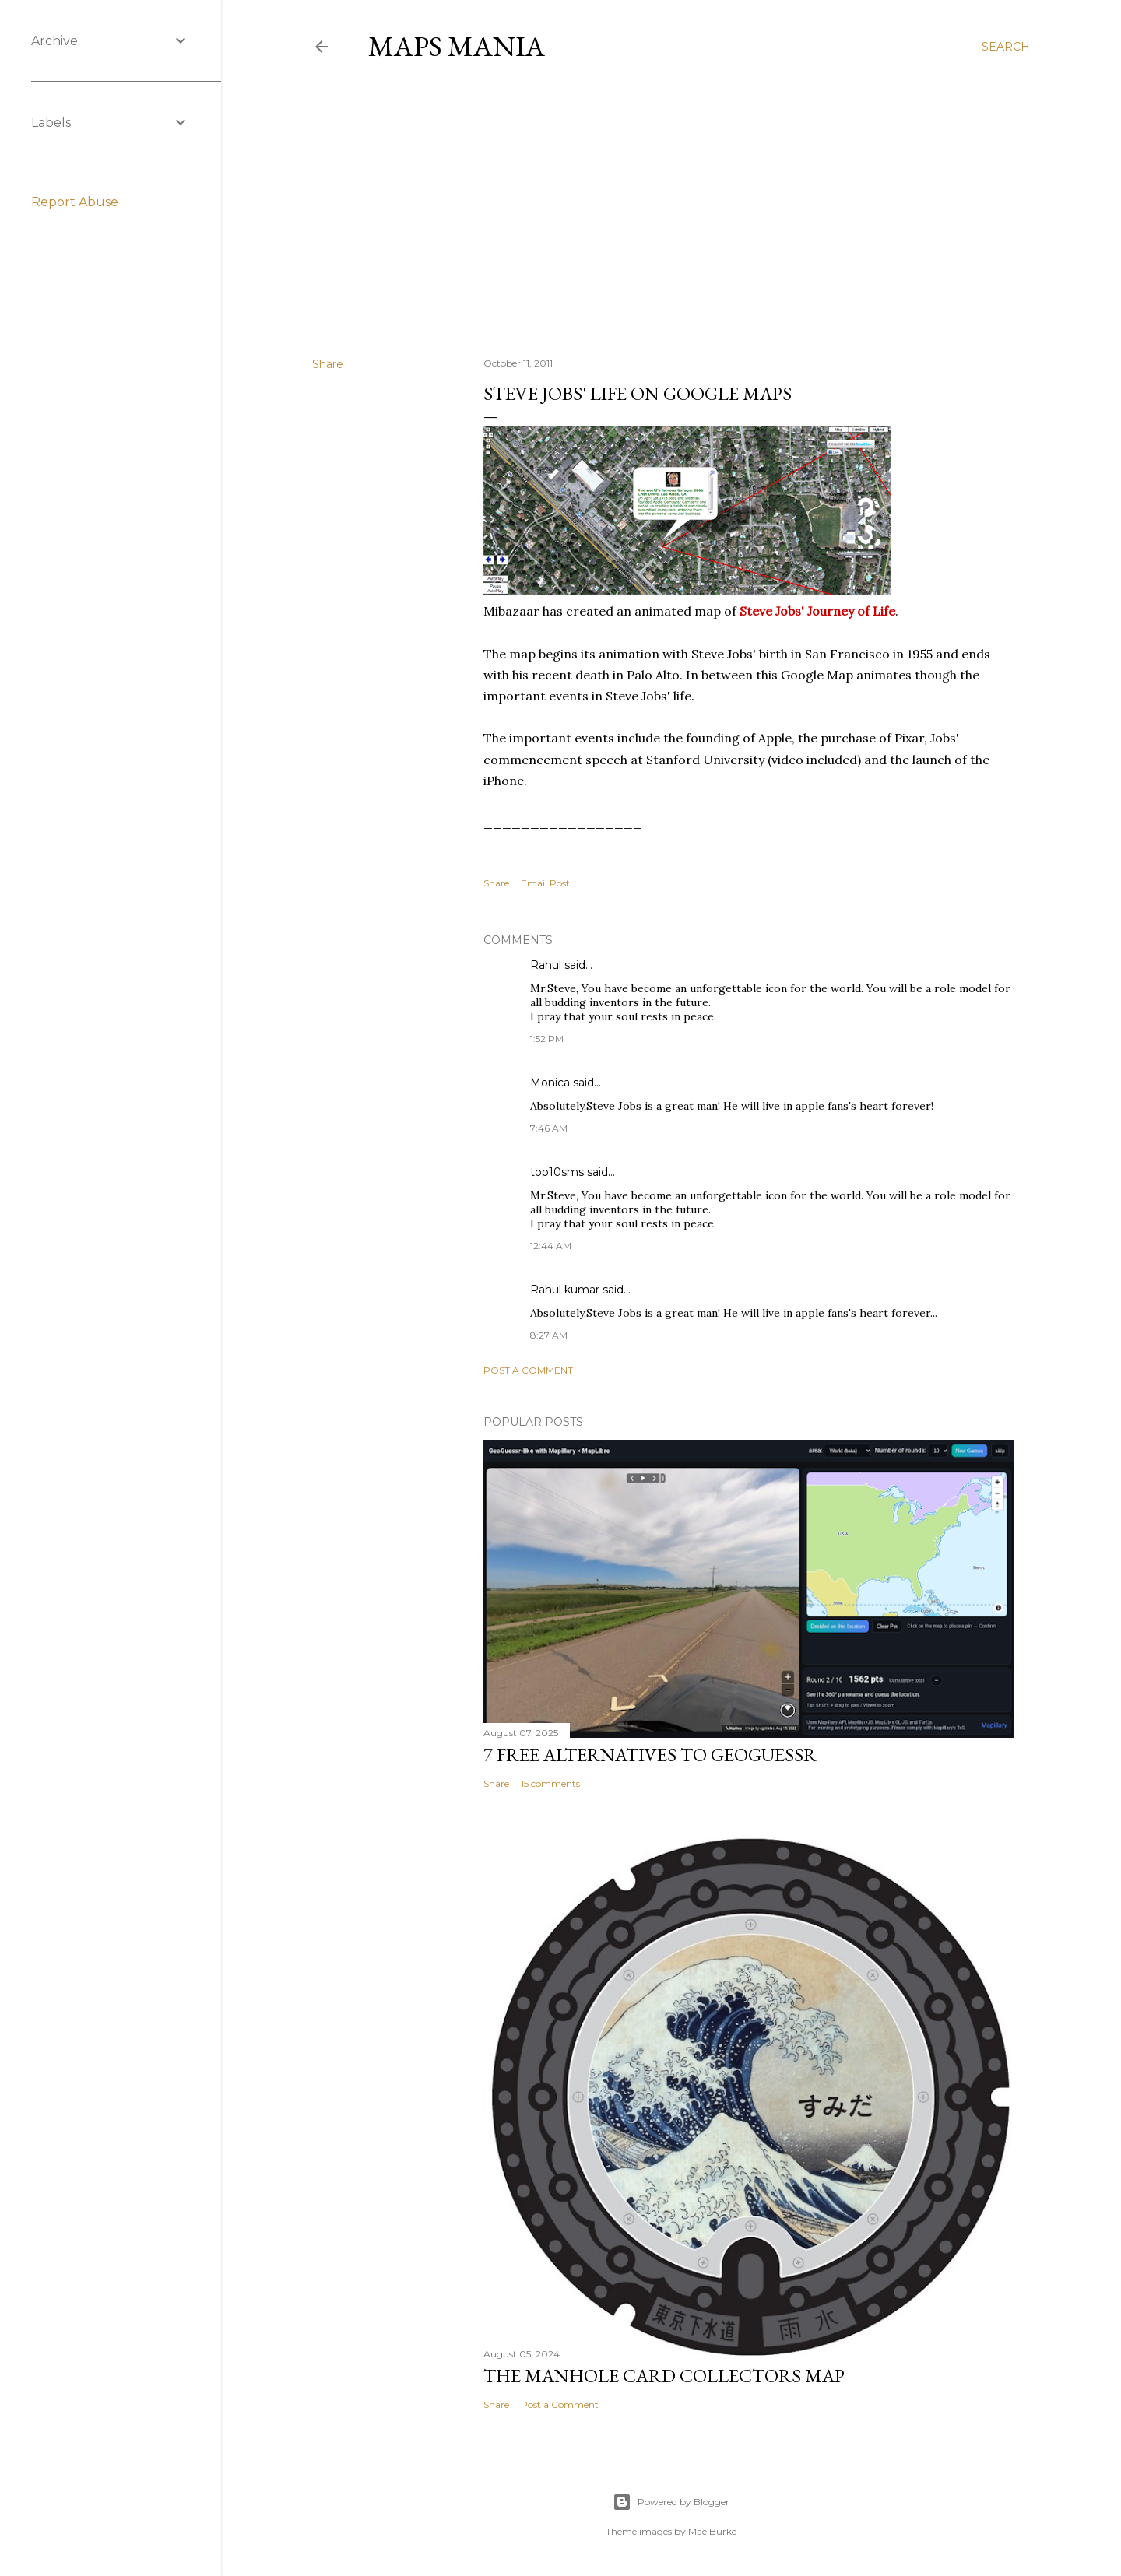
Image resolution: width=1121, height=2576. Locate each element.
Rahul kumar (564, 1290)
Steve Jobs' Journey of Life (817, 611)
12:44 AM (550, 1245)
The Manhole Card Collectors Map (664, 2376)
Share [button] (327, 364)
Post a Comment (528, 1370)
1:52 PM (547, 1038)
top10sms (557, 1172)
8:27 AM (549, 1335)
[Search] (1006, 46)
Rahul (545, 965)
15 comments (550, 1783)
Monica (550, 1083)
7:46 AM (549, 1128)
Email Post (545, 883)
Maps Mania (456, 46)
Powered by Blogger (671, 2502)
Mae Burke (712, 2531)
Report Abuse (74, 202)
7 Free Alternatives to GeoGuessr (650, 1754)
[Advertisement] (671, 209)
